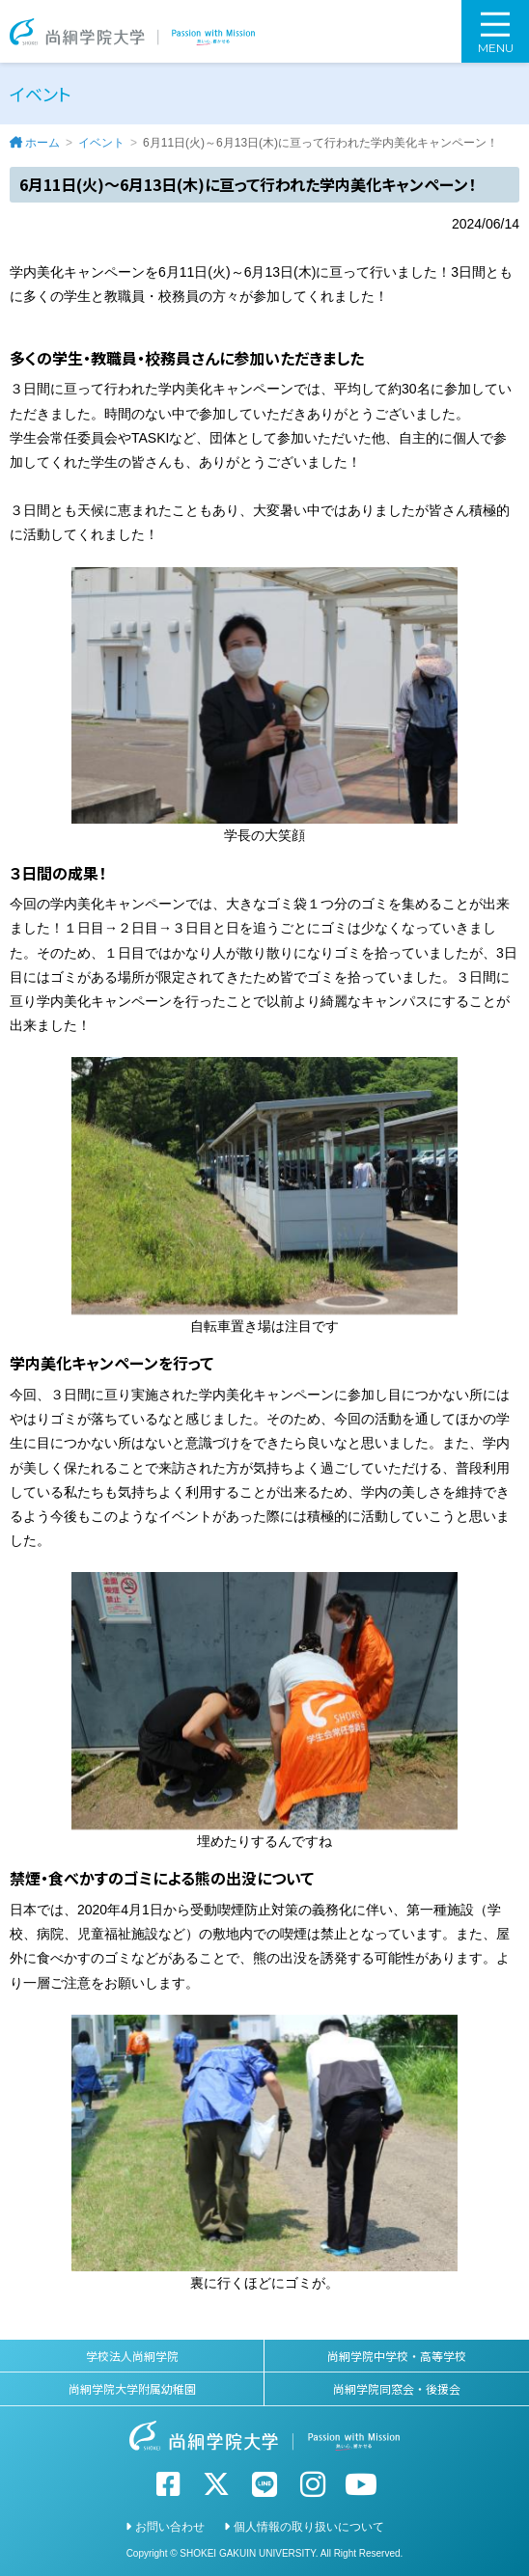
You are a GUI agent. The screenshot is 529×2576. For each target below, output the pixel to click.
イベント (101, 142)
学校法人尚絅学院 (132, 2355)
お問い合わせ (170, 2527)
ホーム (42, 142)
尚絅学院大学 (132, 31)
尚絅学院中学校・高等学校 (396, 2355)
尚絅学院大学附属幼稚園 (132, 2388)
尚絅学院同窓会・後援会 (396, 2388)
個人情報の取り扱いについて (309, 2527)
